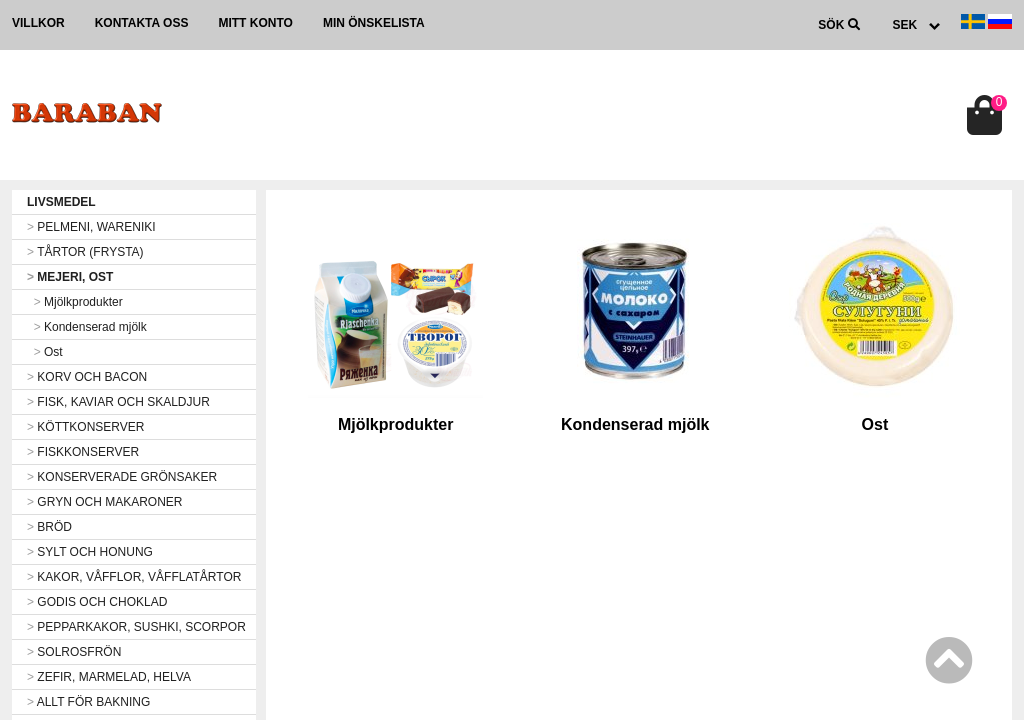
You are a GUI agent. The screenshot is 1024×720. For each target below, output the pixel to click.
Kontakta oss (142, 23)
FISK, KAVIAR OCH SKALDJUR (118, 402)
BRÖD (49, 527)
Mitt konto (255, 23)
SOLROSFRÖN (74, 652)
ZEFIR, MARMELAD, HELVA (109, 677)
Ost (45, 352)
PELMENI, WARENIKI (91, 227)
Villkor (38, 23)
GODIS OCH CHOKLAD (97, 602)
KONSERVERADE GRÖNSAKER (122, 477)
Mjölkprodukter (75, 302)
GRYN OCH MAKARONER (104, 502)
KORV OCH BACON (87, 377)
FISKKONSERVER (83, 452)
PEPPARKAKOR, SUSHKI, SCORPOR (136, 627)
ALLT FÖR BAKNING (88, 702)
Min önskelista (374, 23)
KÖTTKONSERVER (85, 427)
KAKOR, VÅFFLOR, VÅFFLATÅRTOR (134, 577)
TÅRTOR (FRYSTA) (85, 252)
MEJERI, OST (70, 277)
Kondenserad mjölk (87, 327)
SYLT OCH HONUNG (90, 552)
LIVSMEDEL (61, 202)
